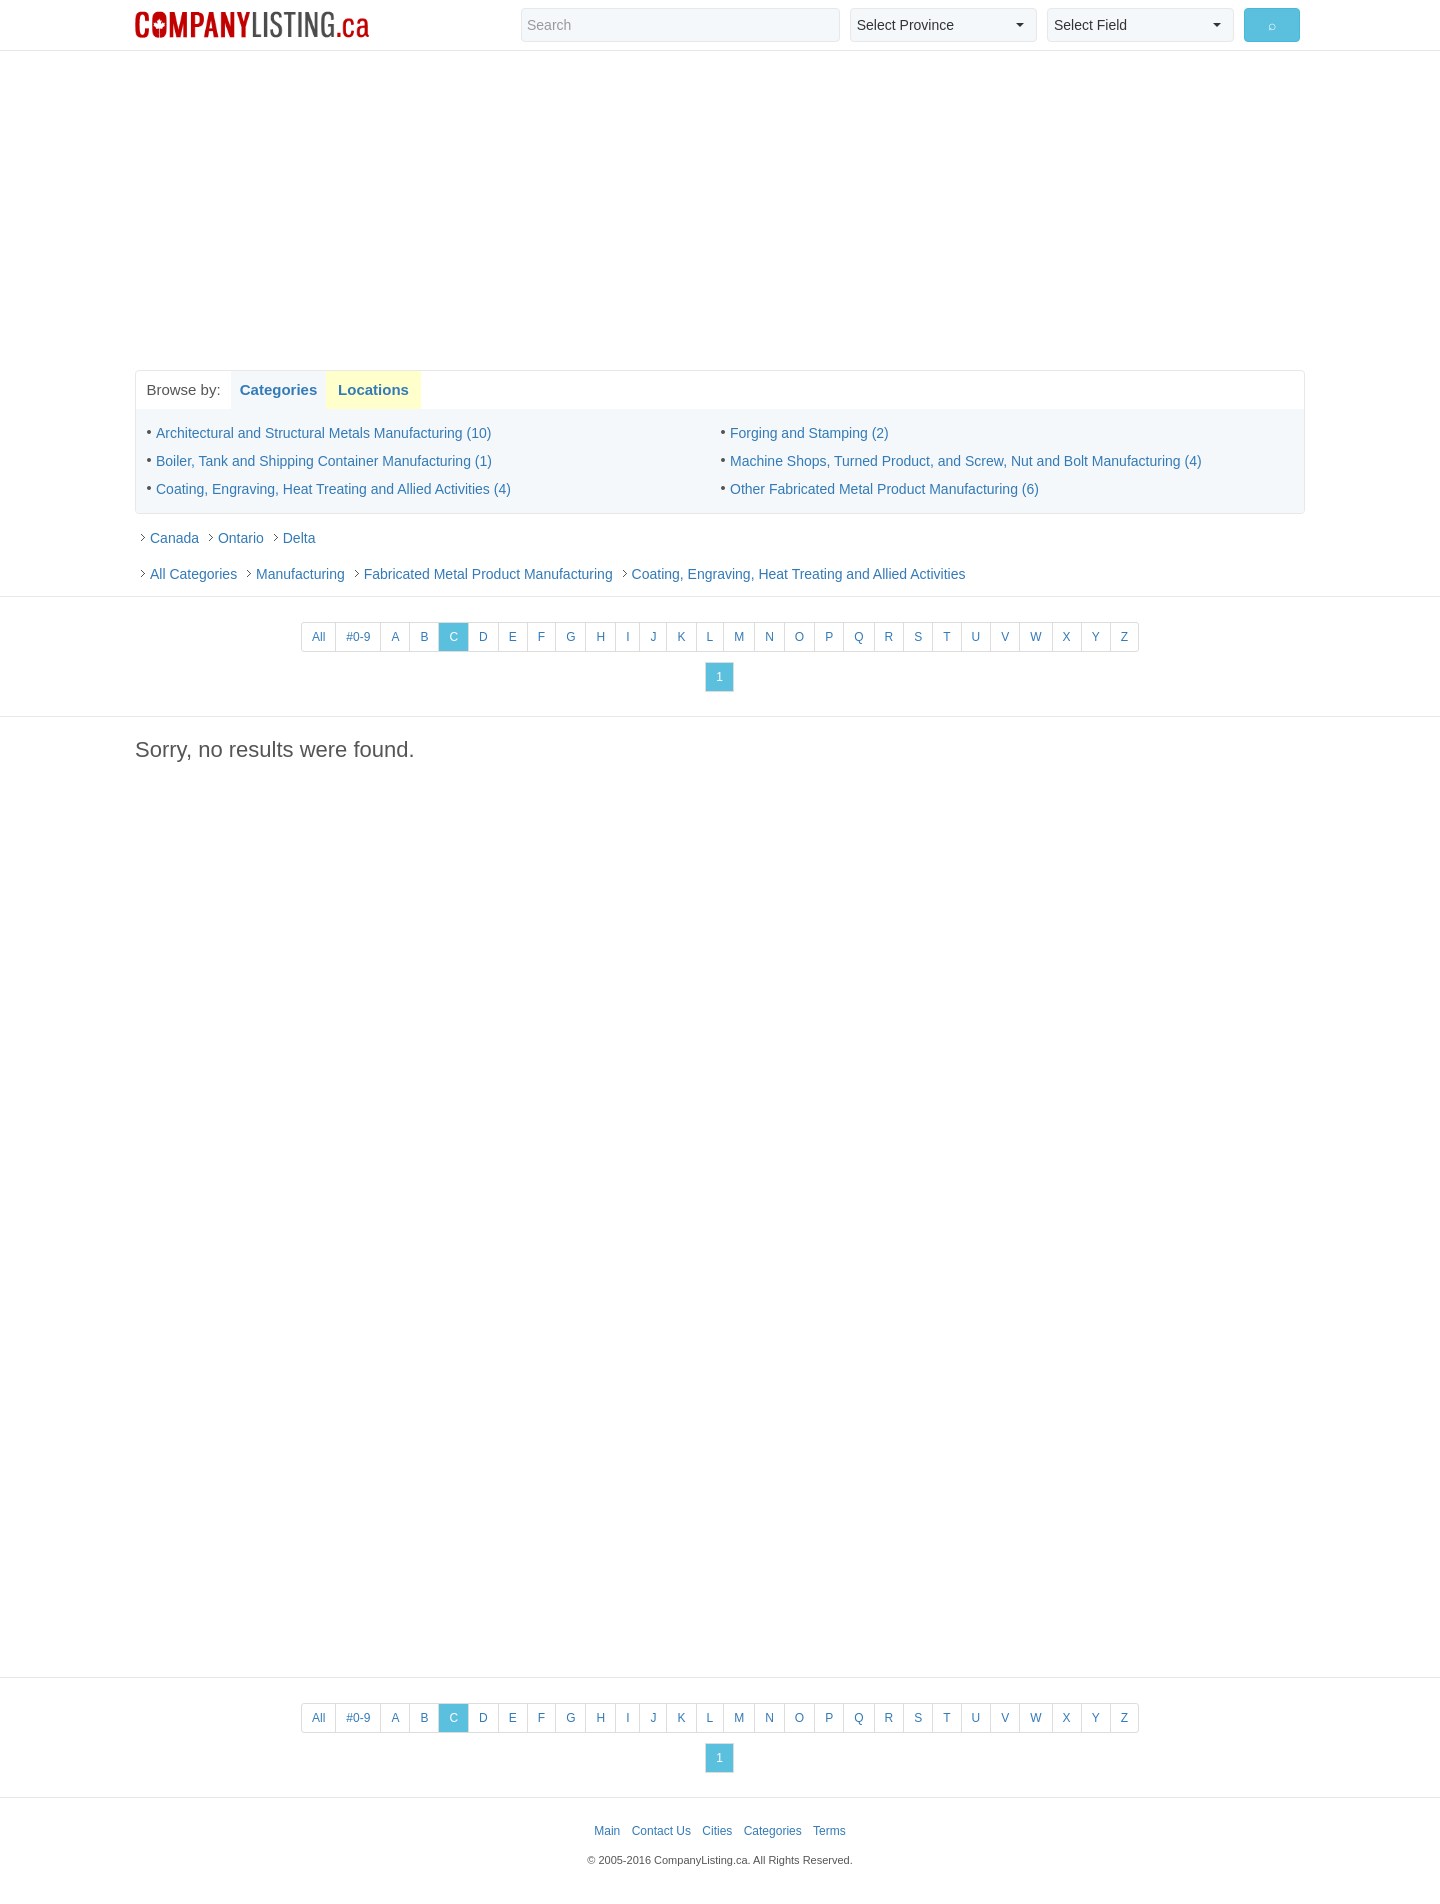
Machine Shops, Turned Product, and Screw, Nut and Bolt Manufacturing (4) (966, 461)
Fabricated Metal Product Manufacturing (488, 574)
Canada (174, 538)
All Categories (193, 574)
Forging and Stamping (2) (809, 433)
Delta (299, 538)
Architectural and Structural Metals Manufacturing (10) (323, 433)
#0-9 (358, 637)
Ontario (241, 538)
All (318, 637)
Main (607, 1831)
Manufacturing (300, 574)
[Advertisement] (720, 210)
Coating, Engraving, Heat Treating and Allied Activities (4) (333, 489)
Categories (279, 389)
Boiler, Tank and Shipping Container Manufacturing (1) (324, 461)
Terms (829, 1831)
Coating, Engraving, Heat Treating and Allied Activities (799, 574)
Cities (717, 1831)
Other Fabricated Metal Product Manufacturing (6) (884, 489)
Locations (373, 389)
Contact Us (661, 1831)
